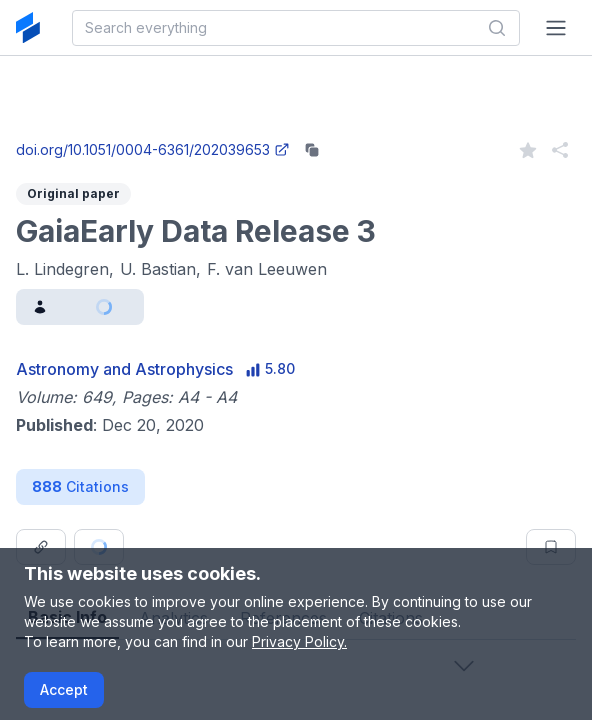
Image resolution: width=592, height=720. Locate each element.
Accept (64, 689)
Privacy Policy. (299, 641)
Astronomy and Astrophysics (124, 369)
